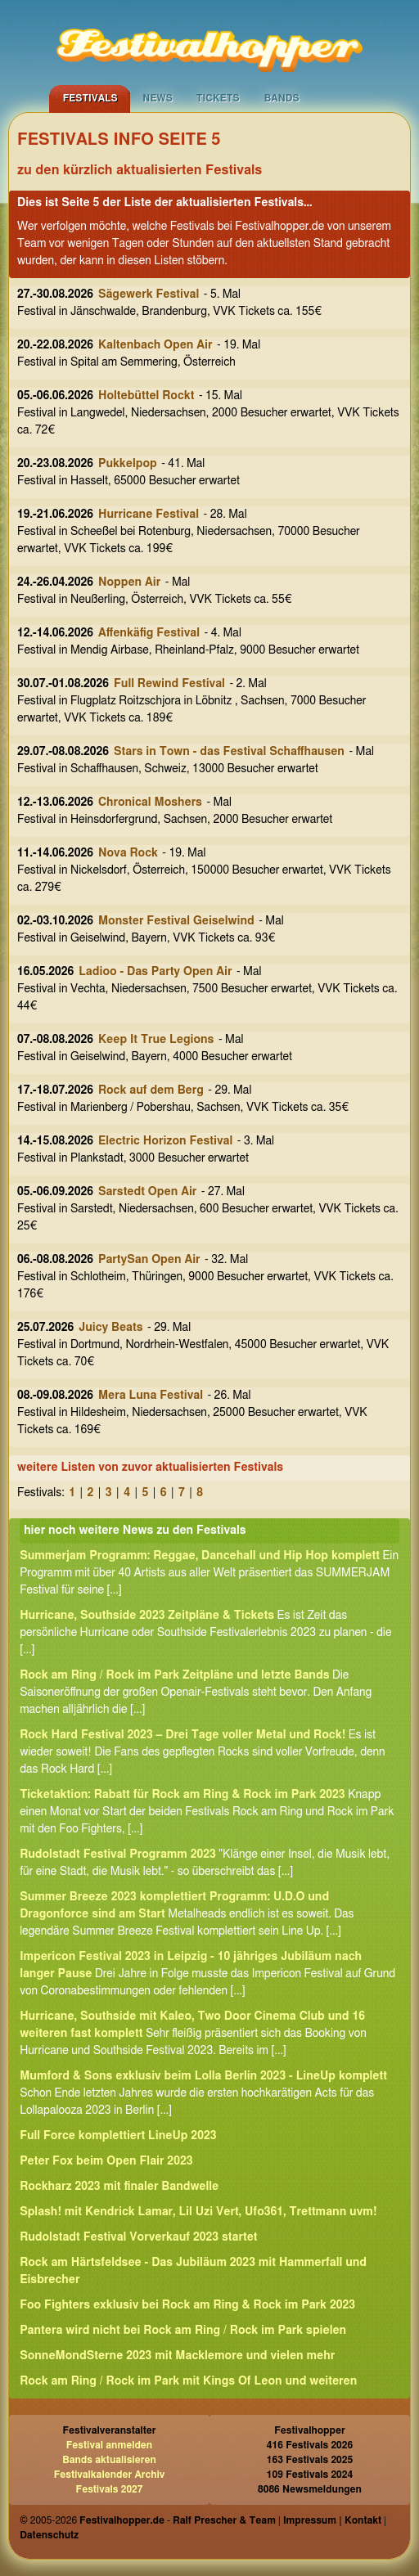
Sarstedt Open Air (147, 1192)
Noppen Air (129, 582)
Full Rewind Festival (169, 684)
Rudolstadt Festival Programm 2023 (118, 1854)
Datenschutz (49, 2535)
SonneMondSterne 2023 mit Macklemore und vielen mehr (177, 2356)
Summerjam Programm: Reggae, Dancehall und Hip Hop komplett (200, 1556)
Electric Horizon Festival (165, 1141)
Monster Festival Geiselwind (176, 921)
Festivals (90, 98)
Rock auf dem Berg (151, 1090)
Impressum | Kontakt (332, 2520)
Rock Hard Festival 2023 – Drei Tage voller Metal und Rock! (182, 1735)
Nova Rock (128, 853)
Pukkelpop (127, 464)
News (157, 98)
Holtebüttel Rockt (146, 396)
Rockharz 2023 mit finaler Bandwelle (119, 2186)
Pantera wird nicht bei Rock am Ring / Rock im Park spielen (183, 2330)
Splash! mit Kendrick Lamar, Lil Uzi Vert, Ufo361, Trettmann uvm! (198, 2212)
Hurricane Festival (148, 514)
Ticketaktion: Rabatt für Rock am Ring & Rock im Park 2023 (182, 1795)
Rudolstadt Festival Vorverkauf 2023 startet (138, 2237)
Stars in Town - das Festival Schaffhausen (229, 752)
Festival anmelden (109, 2445)
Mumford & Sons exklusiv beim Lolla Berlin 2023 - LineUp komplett (203, 2076)
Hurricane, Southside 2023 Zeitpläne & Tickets (147, 1615)
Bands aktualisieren (109, 2460)
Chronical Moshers (150, 802)
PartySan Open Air (149, 1260)
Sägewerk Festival (148, 294)
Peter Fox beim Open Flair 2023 (106, 2161)
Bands (282, 98)
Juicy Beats (110, 1327)
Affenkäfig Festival (149, 633)
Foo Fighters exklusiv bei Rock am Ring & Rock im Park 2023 (187, 2305)
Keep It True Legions (156, 1039)
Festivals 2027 (109, 2489)
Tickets (218, 98)
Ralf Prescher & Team (224, 2520)
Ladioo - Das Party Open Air (155, 972)
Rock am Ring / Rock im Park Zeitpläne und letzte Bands (174, 1675)
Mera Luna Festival (150, 1395)
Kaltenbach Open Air (155, 345)
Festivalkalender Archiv (109, 2474)
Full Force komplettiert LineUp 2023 (118, 2136)
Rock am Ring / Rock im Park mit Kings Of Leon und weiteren (188, 2381)
